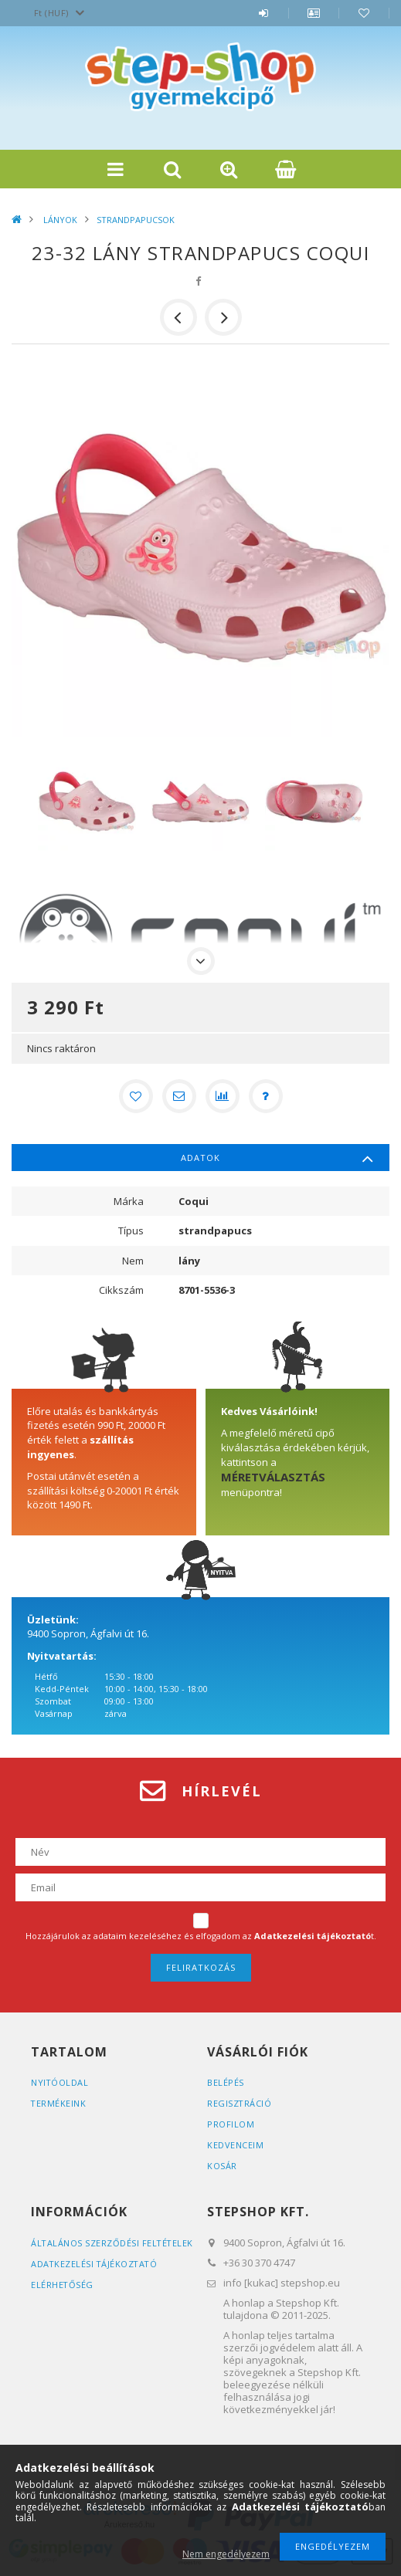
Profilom (230, 2124)
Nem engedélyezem (226, 2554)
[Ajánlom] (179, 1096)
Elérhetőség (62, 2298)
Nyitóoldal (60, 2082)
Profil (314, 21)
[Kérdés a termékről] (266, 1096)
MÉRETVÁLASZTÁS (273, 1476)
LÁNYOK (59, 219)
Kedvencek (364, 21)
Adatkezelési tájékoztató (95, 2277)
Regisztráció (239, 2103)
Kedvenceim (235, 2145)
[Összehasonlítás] (223, 1096)
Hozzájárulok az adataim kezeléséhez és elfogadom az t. (200, 1935)
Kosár (222, 2165)
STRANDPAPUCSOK (136, 219)
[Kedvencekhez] (136, 1096)
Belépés (263, 21)
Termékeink (59, 2103)
